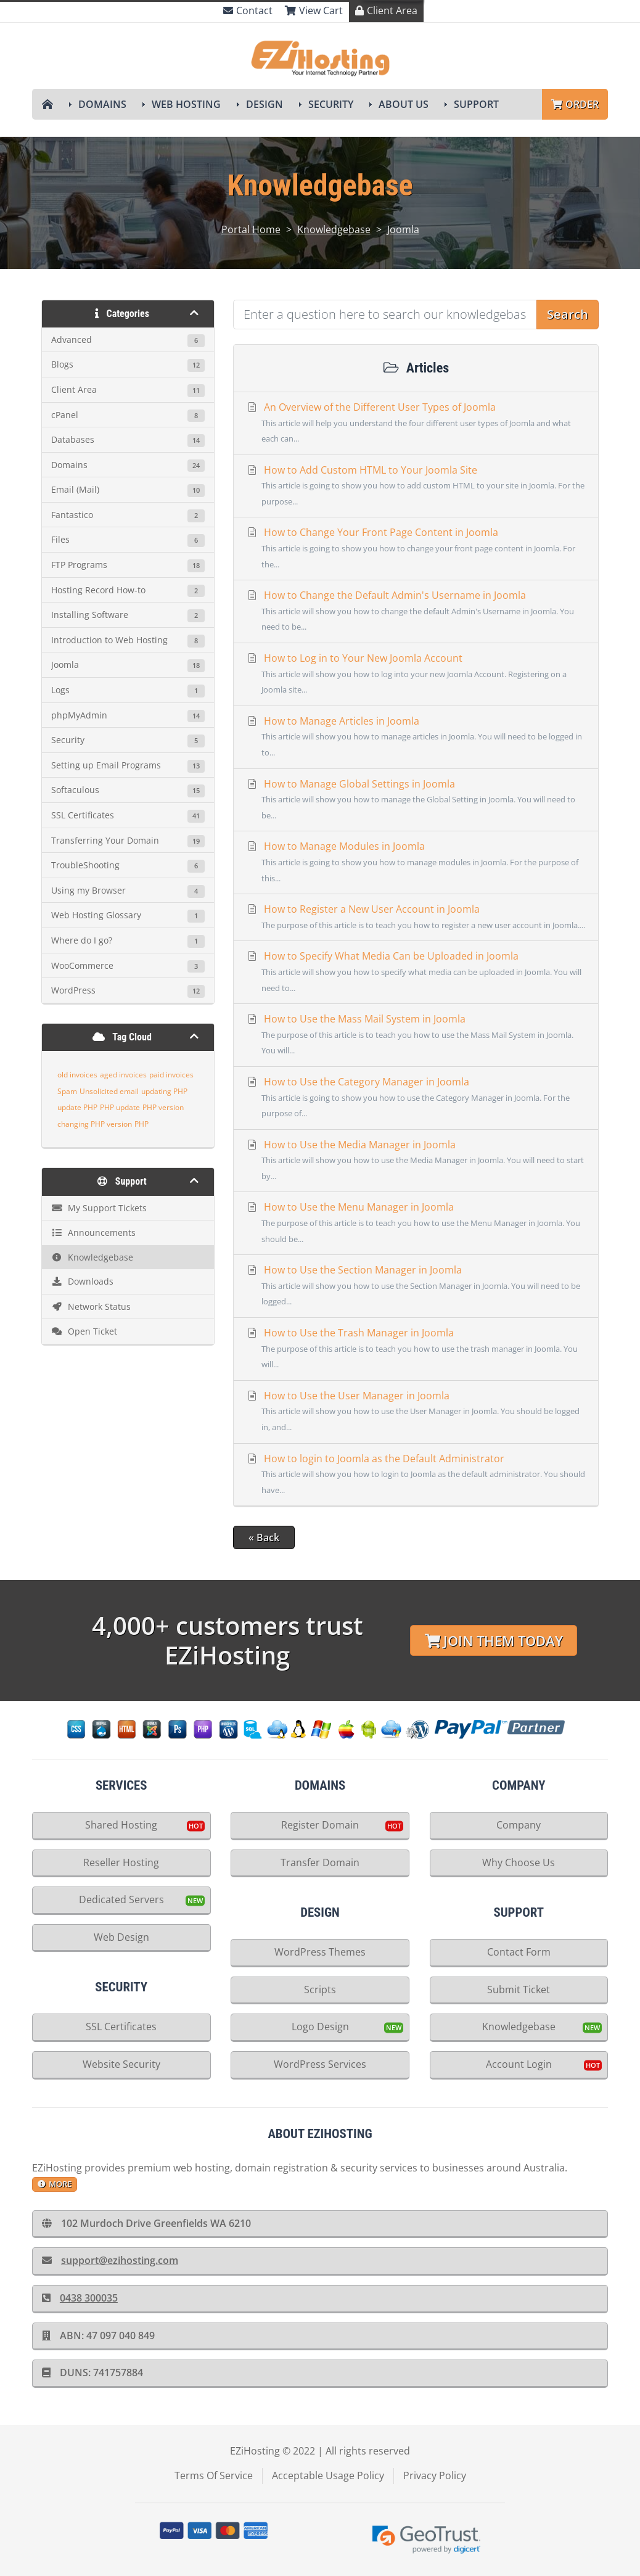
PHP (141, 1124)
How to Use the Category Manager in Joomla (416, 1098)
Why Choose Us (518, 1862)
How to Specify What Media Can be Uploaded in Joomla (416, 972)
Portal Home (251, 229)
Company (518, 1825)
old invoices (77, 1074)
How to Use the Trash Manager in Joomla (416, 1349)
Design (264, 104)
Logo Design (320, 2026)
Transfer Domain (320, 1862)
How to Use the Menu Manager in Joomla (416, 1223)
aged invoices (123, 1074)
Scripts (320, 1989)
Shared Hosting (121, 1825)
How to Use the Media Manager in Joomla (416, 1161)
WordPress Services (320, 2064)
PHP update (120, 1107)
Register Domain (320, 1825)
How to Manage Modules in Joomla (416, 862)
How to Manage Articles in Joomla (416, 737)
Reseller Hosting (121, 1862)
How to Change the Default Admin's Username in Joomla (416, 611)
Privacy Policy (434, 2475)
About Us (404, 104)
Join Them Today (494, 1640)
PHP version (163, 1107)
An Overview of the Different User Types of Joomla (416, 423)
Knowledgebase (334, 229)
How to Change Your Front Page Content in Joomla (416, 548)
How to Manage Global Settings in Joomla (416, 800)
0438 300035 (80, 2298)
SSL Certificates (121, 2026)
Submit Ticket (518, 1989)
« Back (263, 1537)
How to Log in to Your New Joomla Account (416, 674)
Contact (248, 10)
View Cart (314, 10)
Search (567, 314)
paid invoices (171, 1074)
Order (575, 104)
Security (330, 104)
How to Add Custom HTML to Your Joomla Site (416, 486)
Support (476, 104)
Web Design (121, 1937)
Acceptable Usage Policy (328, 2475)
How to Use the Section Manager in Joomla (416, 1286)
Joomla (403, 229)
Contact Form (519, 1952)
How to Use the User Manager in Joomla (416, 1412)
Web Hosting (186, 104)
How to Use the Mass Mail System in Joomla (416, 1035)
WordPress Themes (320, 1952)
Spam (67, 1091)
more (55, 2183)
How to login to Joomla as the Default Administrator (416, 1475)
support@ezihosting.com (110, 2260)
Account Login (519, 2064)
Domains (102, 104)
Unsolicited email (109, 1091)
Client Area (386, 10)
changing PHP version (94, 1124)
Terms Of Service (213, 2475)
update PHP (77, 1107)
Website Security (121, 2064)
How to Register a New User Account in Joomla (416, 917)
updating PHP (164, 1091)
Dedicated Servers (121, 1899)
